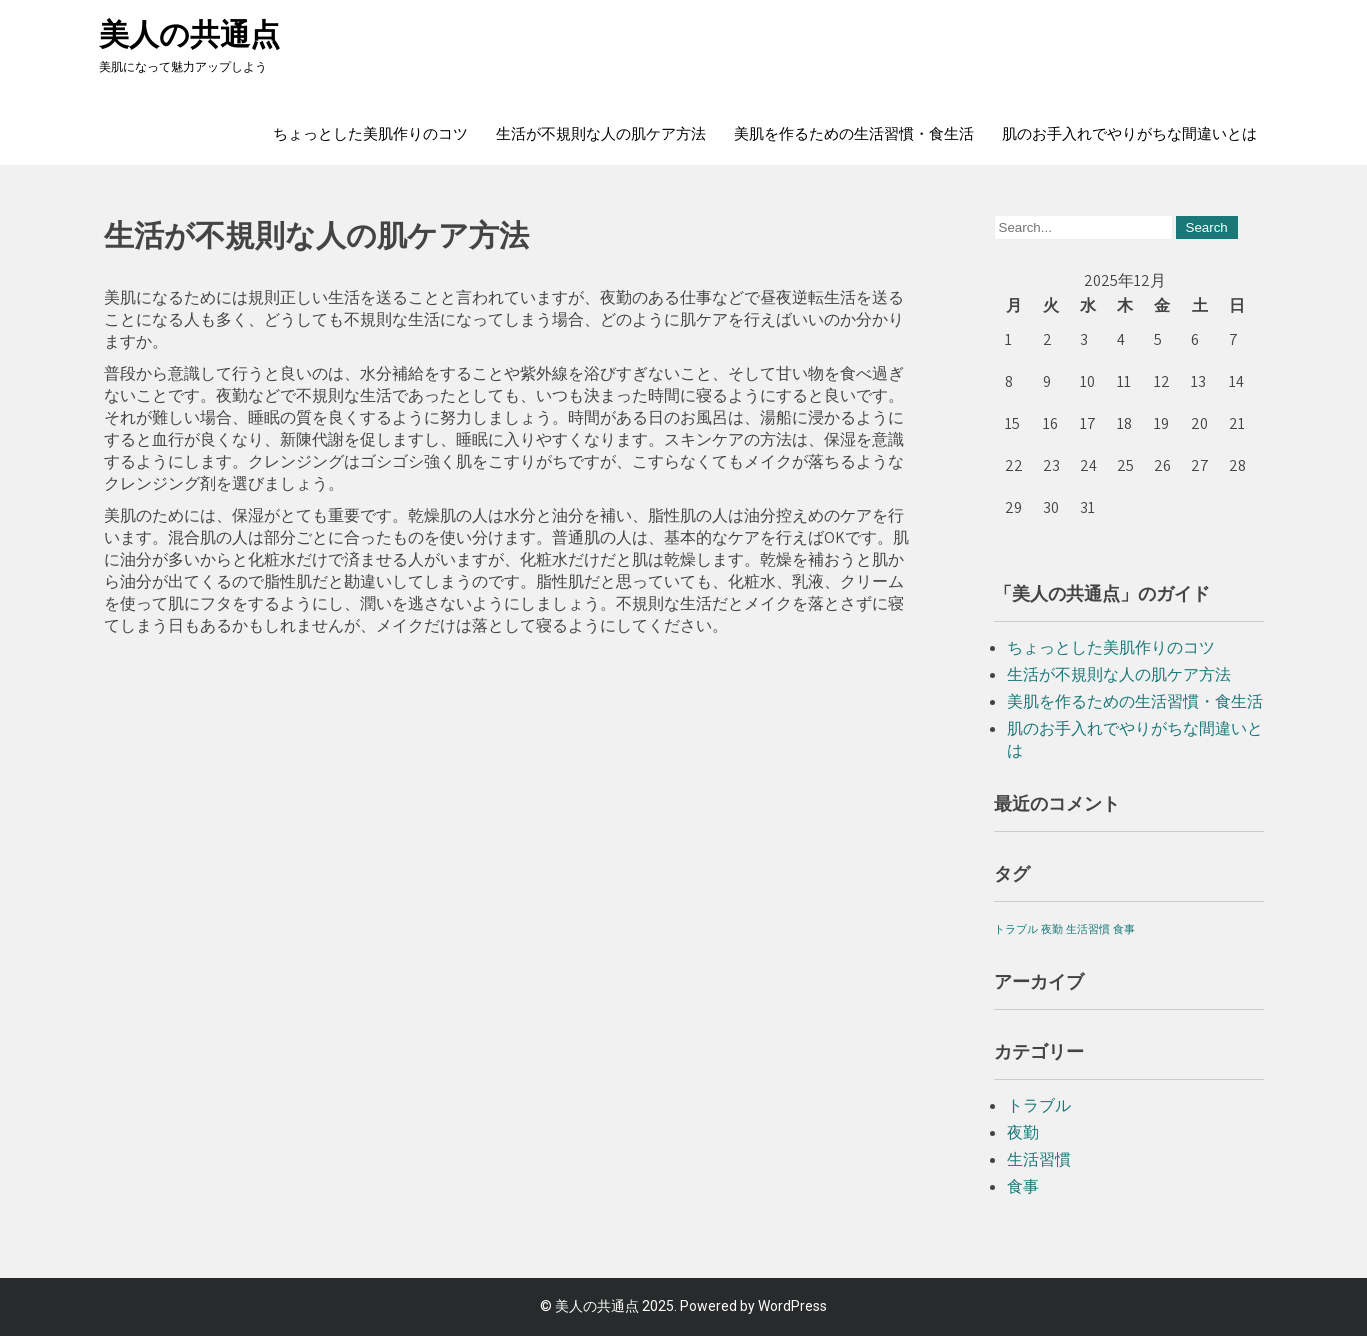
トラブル (1039, 1105)
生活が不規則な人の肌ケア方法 (601, 134)
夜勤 (1023, 1132)
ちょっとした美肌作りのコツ (370, 134)
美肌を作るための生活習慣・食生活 (854, 134)
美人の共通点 (189, 34)
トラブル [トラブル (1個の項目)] (1016, 929)
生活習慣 (1039, 1159)
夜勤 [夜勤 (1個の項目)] (1052, 929)
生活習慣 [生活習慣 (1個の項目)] (1088, 929)
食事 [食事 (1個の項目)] (1124, 929)
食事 (1023, 1186)
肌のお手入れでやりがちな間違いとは (1129, 134)
